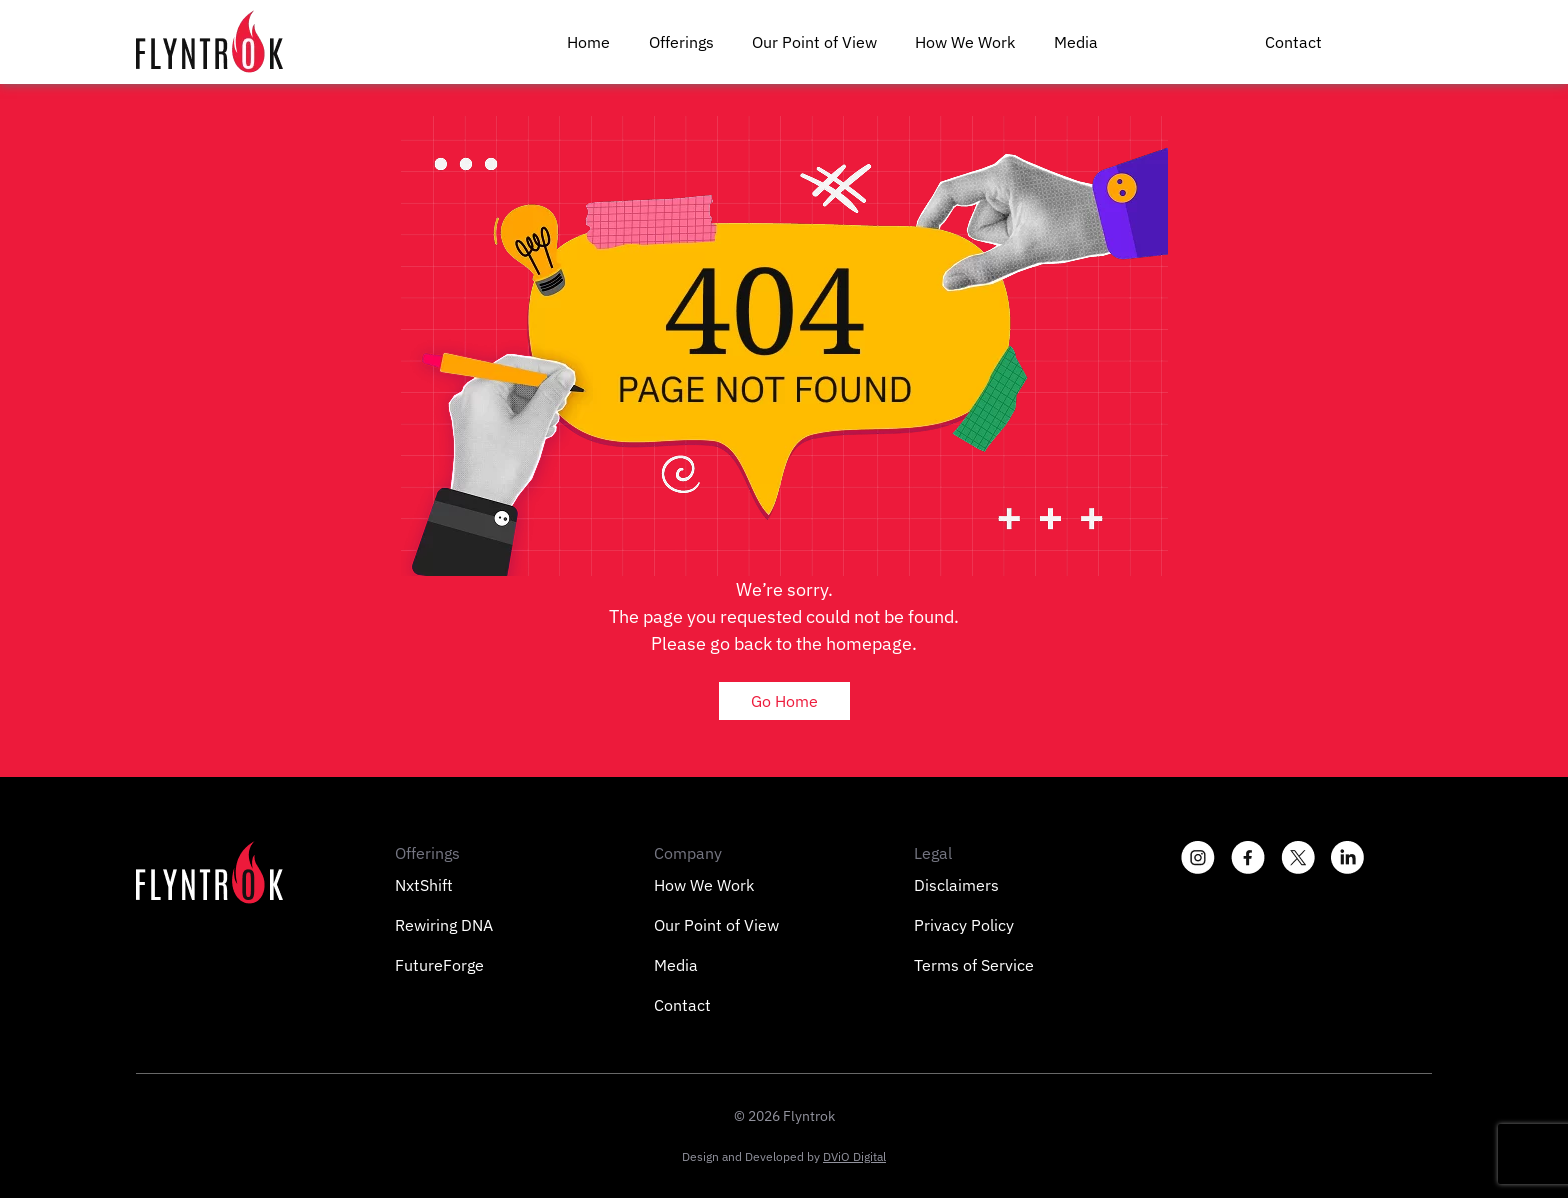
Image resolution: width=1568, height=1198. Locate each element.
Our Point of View (814, 42)
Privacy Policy (964, 925)
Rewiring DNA (444, 925)
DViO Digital (854, 1156)
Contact (1293, 42)
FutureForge (439, 965)
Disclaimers (956, 885)
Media (1076, 42)
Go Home (784, 701)
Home (588, 42)
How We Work (965, 42)
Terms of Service (974, 965)
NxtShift (424, 885)
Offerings (681, 42)
